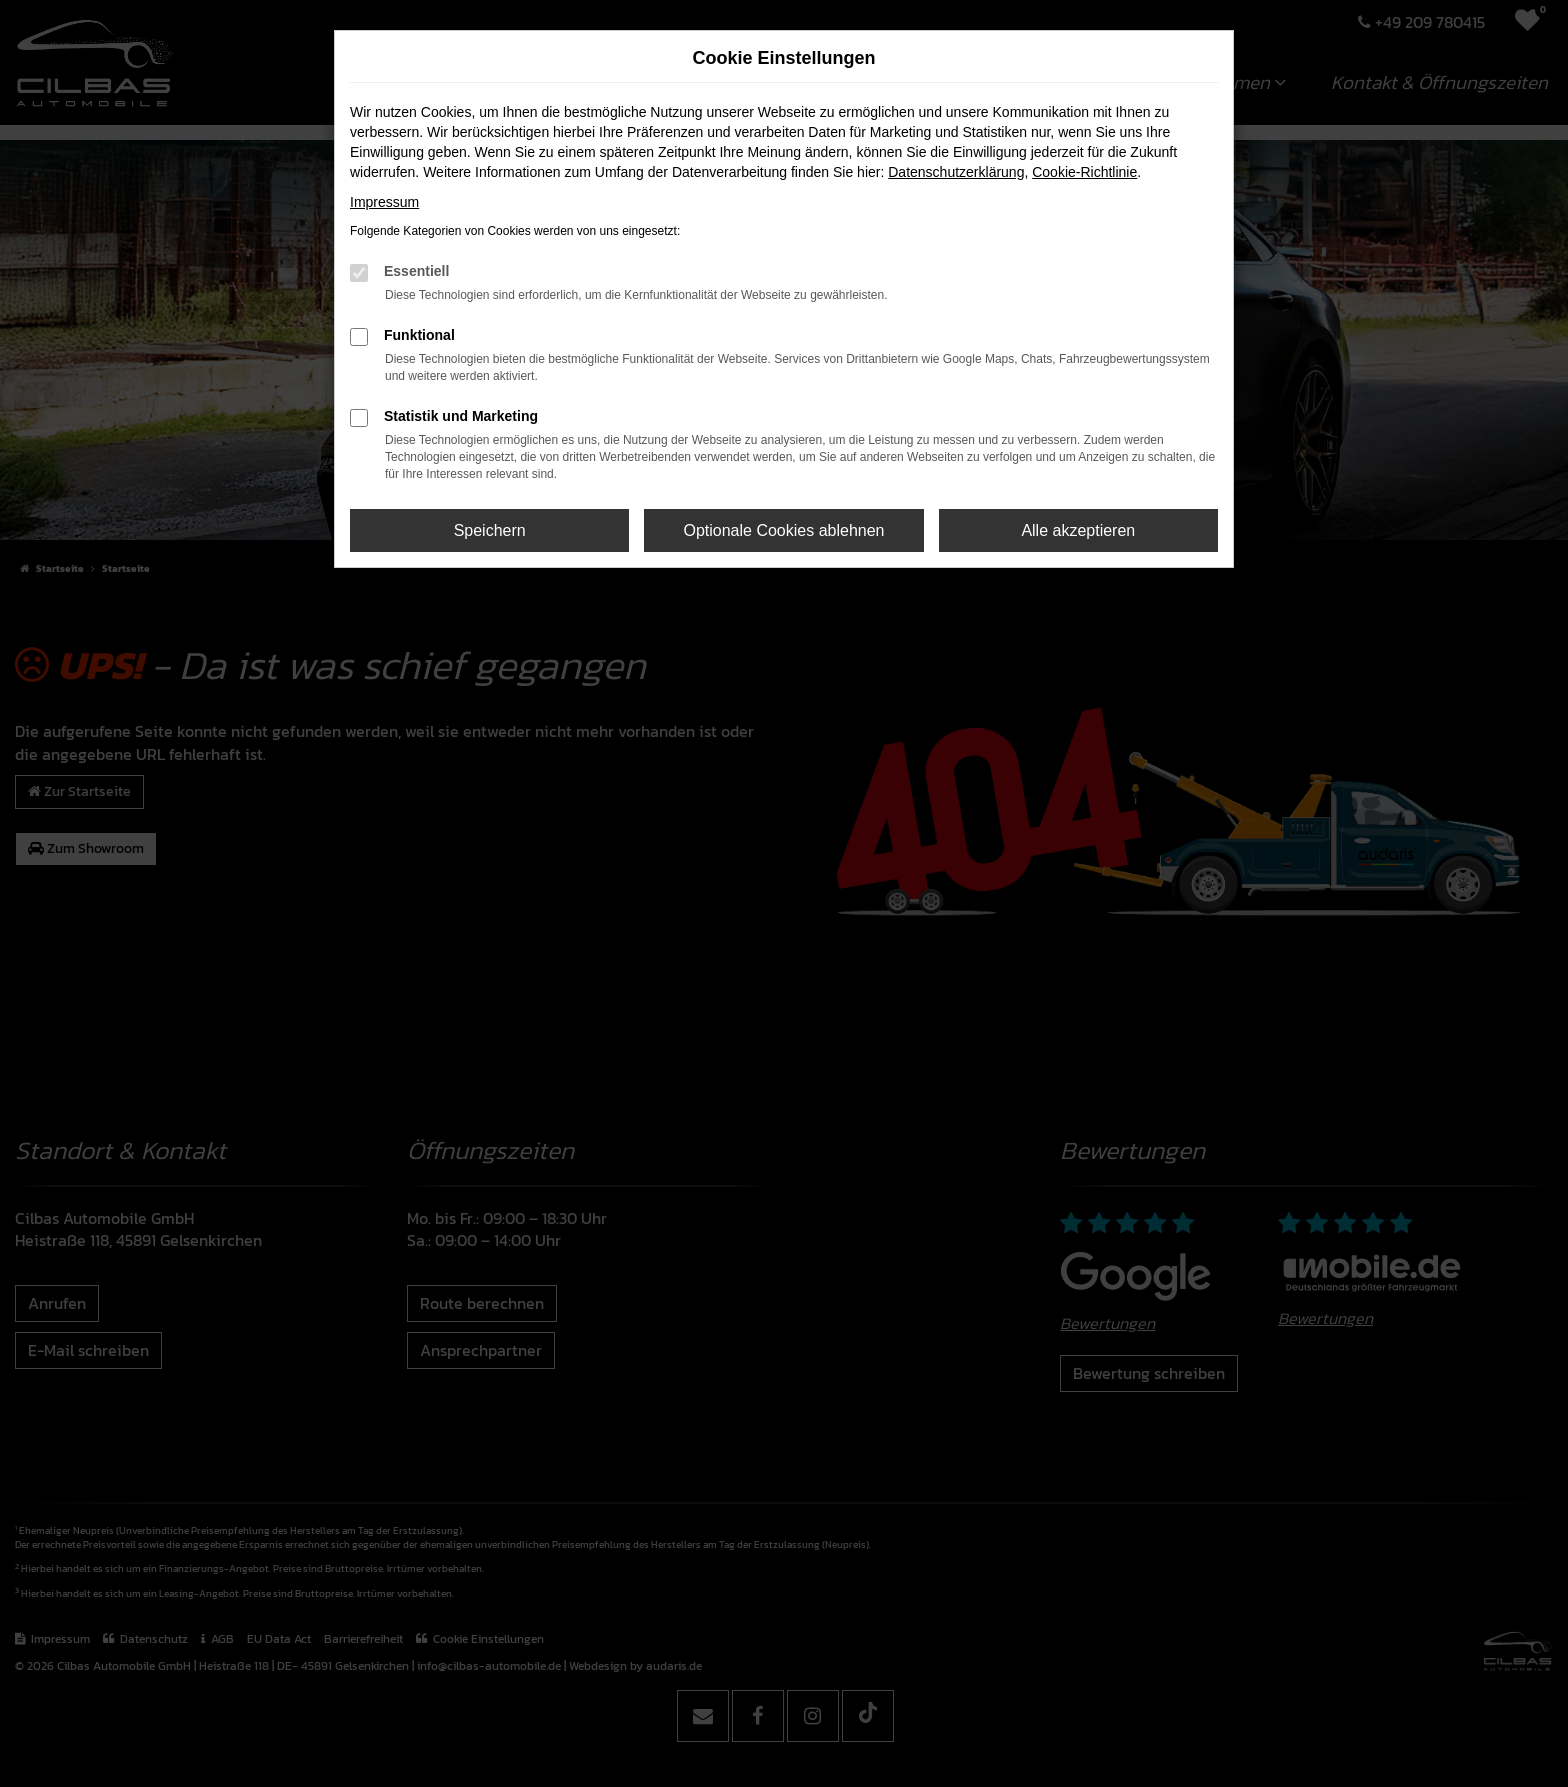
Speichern (490, 530)
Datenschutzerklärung (956, 172)
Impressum (384, 202)
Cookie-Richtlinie (1084, 172)
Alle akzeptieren (1078, 530)
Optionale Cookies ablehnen (783, 530)
